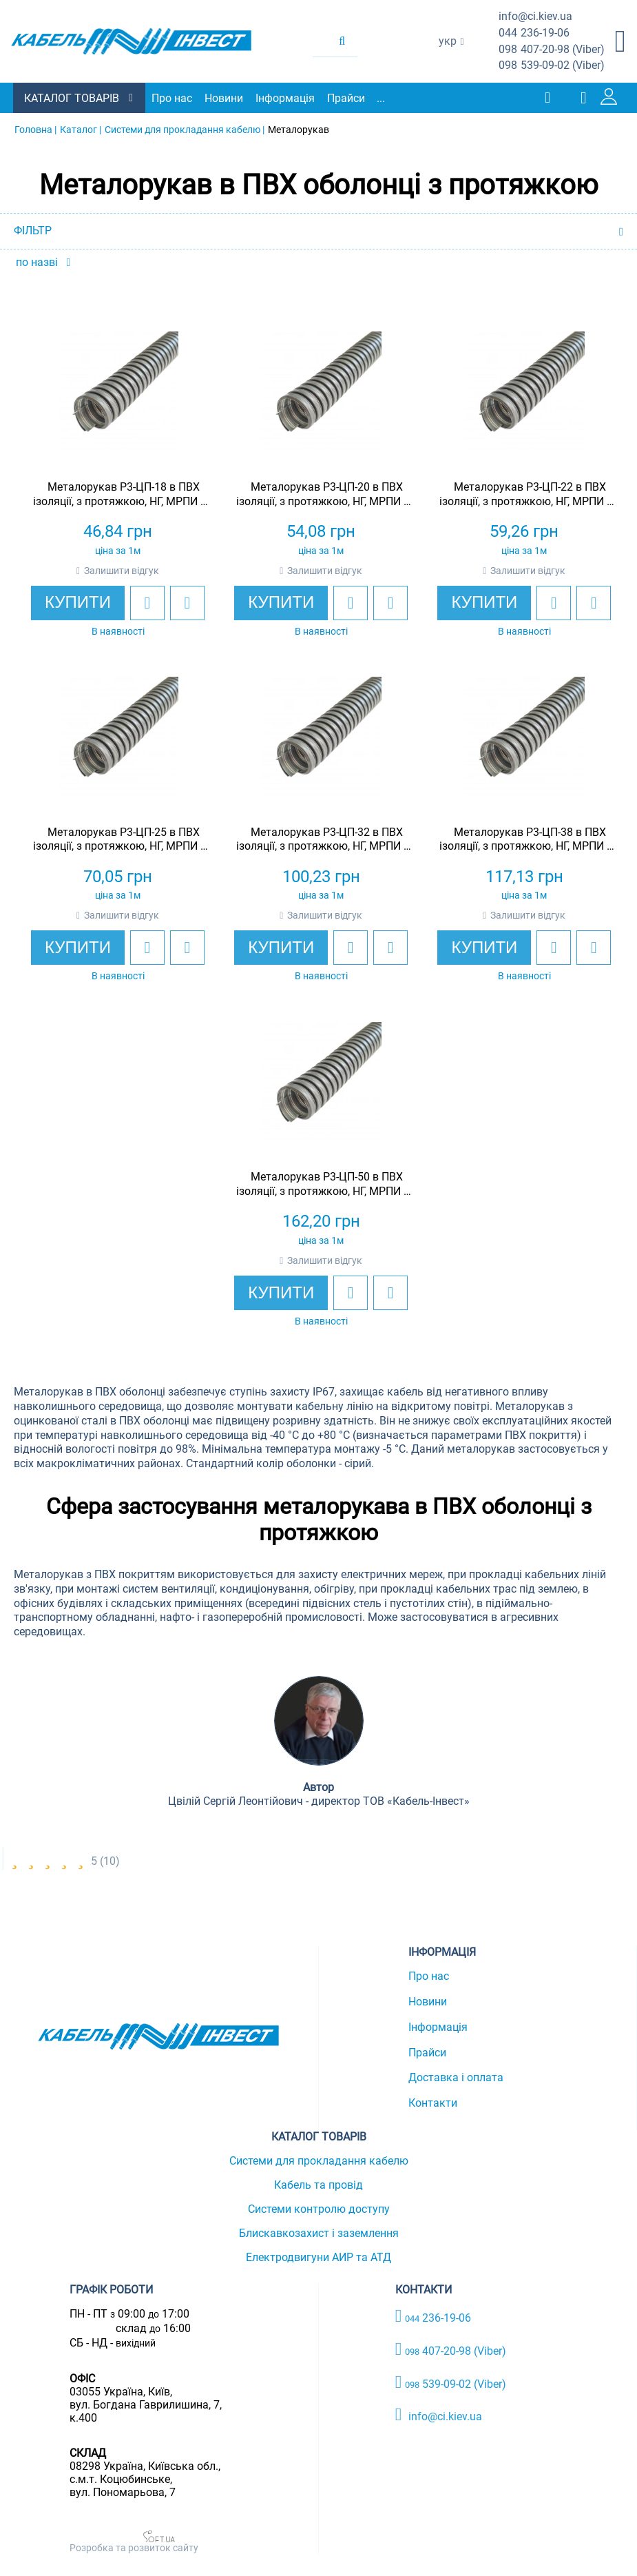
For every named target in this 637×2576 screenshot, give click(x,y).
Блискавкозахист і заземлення (319, 2233)
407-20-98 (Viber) (552, 50)
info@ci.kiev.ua (439, 2415)
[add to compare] (183, 602)
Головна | (35, 129)
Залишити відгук (117, 569)
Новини (224, 98)
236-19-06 (534, 33)
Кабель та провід (318, 2184)
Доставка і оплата (455, 2077)
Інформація (285, 98)
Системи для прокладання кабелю (318, 2160)
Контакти (432, 2102)
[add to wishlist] (143, 602)
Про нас (172, 98)
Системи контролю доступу (319, 2209)
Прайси (347, 98)
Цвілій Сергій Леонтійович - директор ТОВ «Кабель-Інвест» (319, 1801)
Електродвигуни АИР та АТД (318, 2257)
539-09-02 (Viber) (552, 66)
